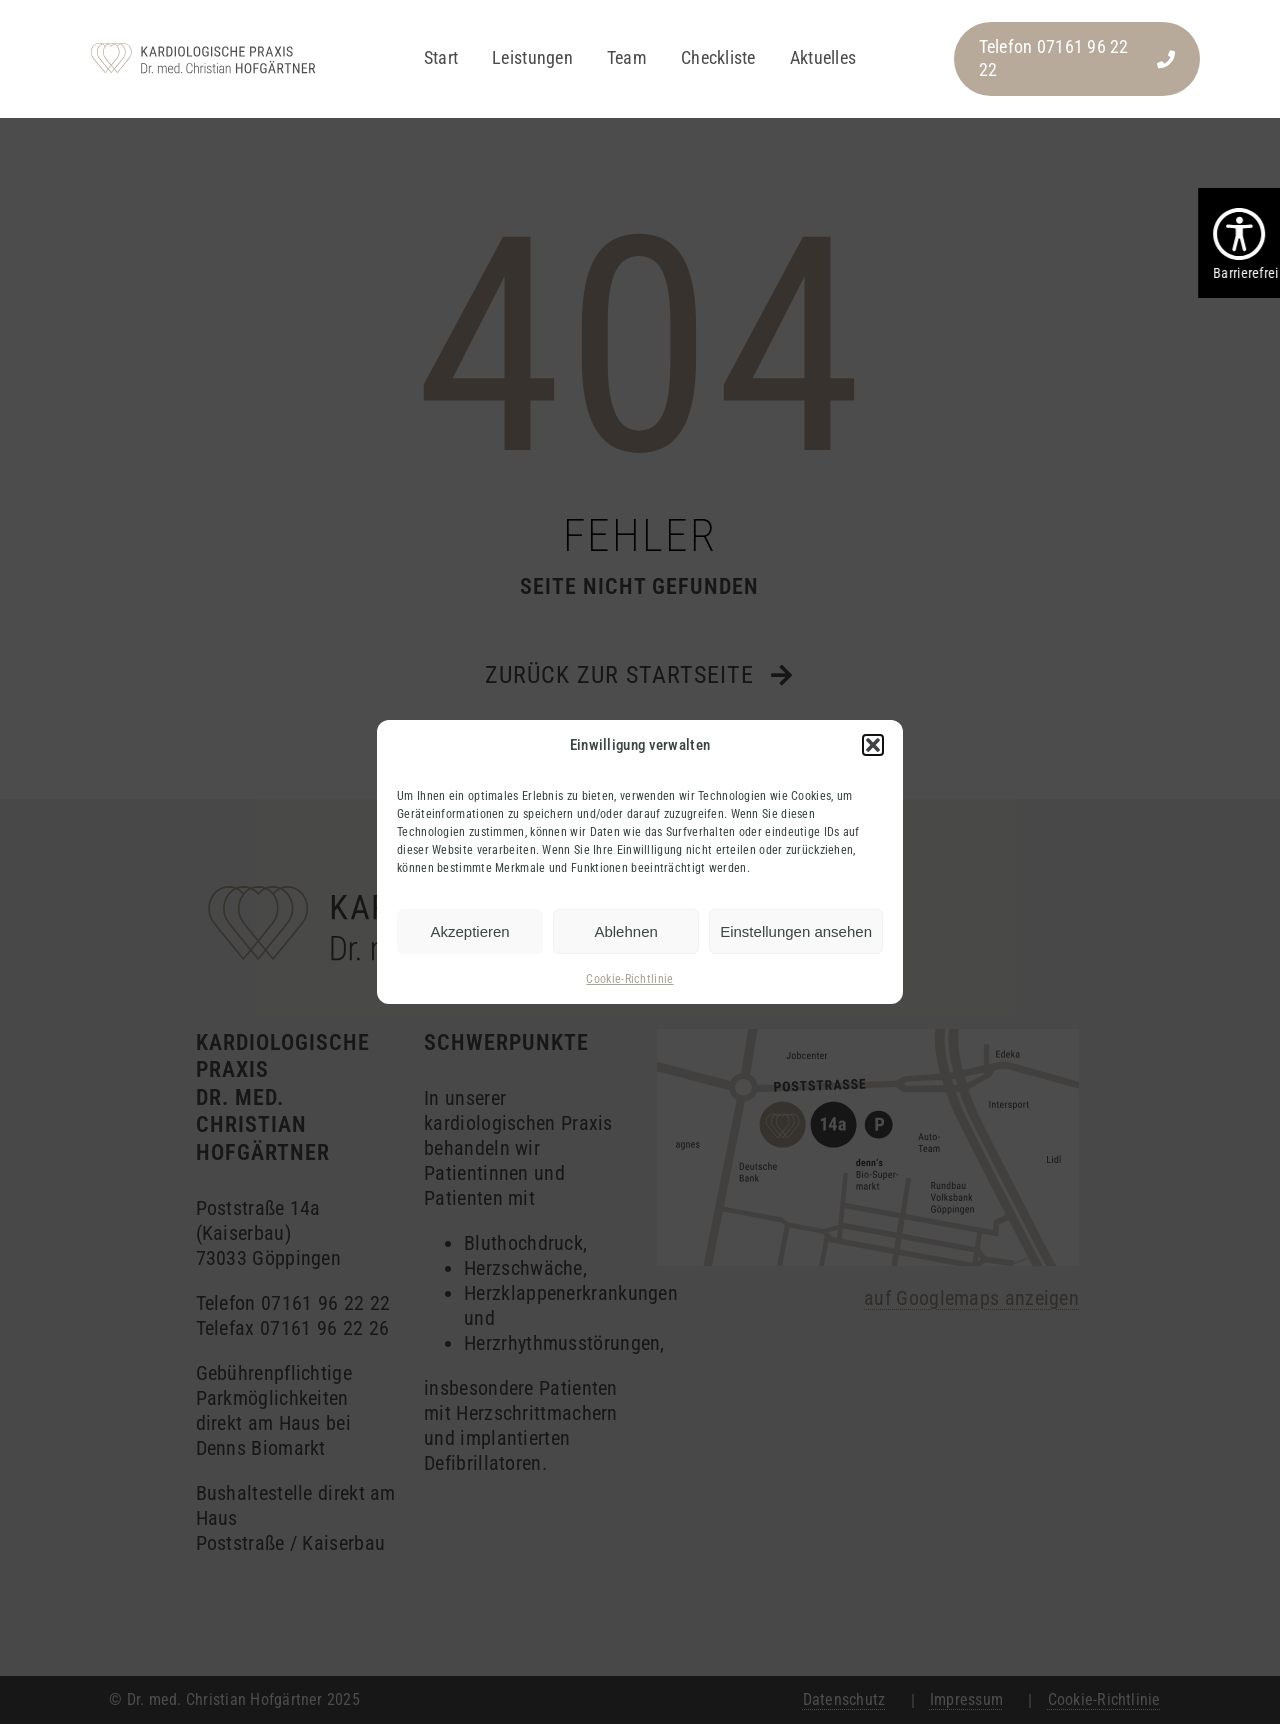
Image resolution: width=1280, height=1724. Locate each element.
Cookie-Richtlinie (629, 979)
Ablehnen (625, 931)
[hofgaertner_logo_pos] (203, 45)
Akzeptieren (469, 931)
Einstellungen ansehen (796, 931)
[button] (873, 745)
